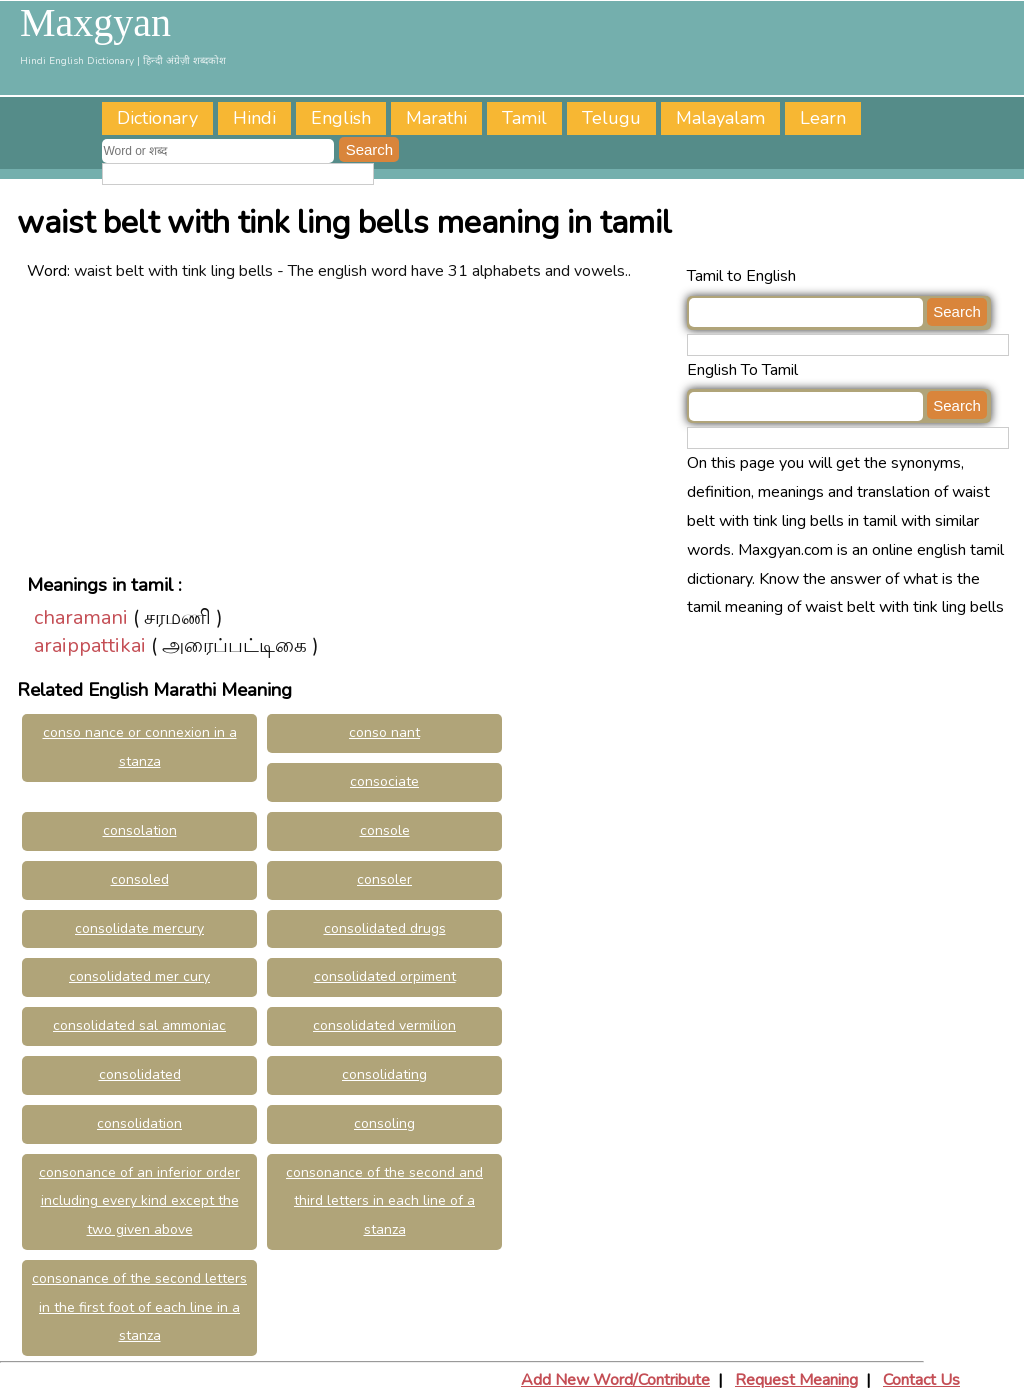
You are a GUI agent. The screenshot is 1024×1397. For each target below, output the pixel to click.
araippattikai (90, 645)
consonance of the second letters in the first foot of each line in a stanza (139, 1307)
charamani (81, 617)
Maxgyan (95, 23)
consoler (384, 879)
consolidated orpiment (385, 976)
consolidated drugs (385, 928)
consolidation (139, 1123)
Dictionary (157, 118)
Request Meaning (796, 1380)
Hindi (254, 118)
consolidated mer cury (139, 976)
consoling (384, 1123)
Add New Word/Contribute (615, 1380)
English (341, 118)
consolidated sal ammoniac (139, 1025)
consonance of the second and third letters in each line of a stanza (384, 1201)
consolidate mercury (139, 928)
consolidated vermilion (384, 1025)
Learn (823, 118)
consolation (140, 830)
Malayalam (720, 118)
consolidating (384, 1074)
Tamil (524, 118)
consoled (140, 879)
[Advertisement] (352, 426)
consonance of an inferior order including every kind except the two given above (139, 1201)
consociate (384, 781)
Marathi (436, 118)
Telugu (611, 118)
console (385, 830)
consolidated (140, 1074)
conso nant (384, 732)
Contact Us (921, 1380)
